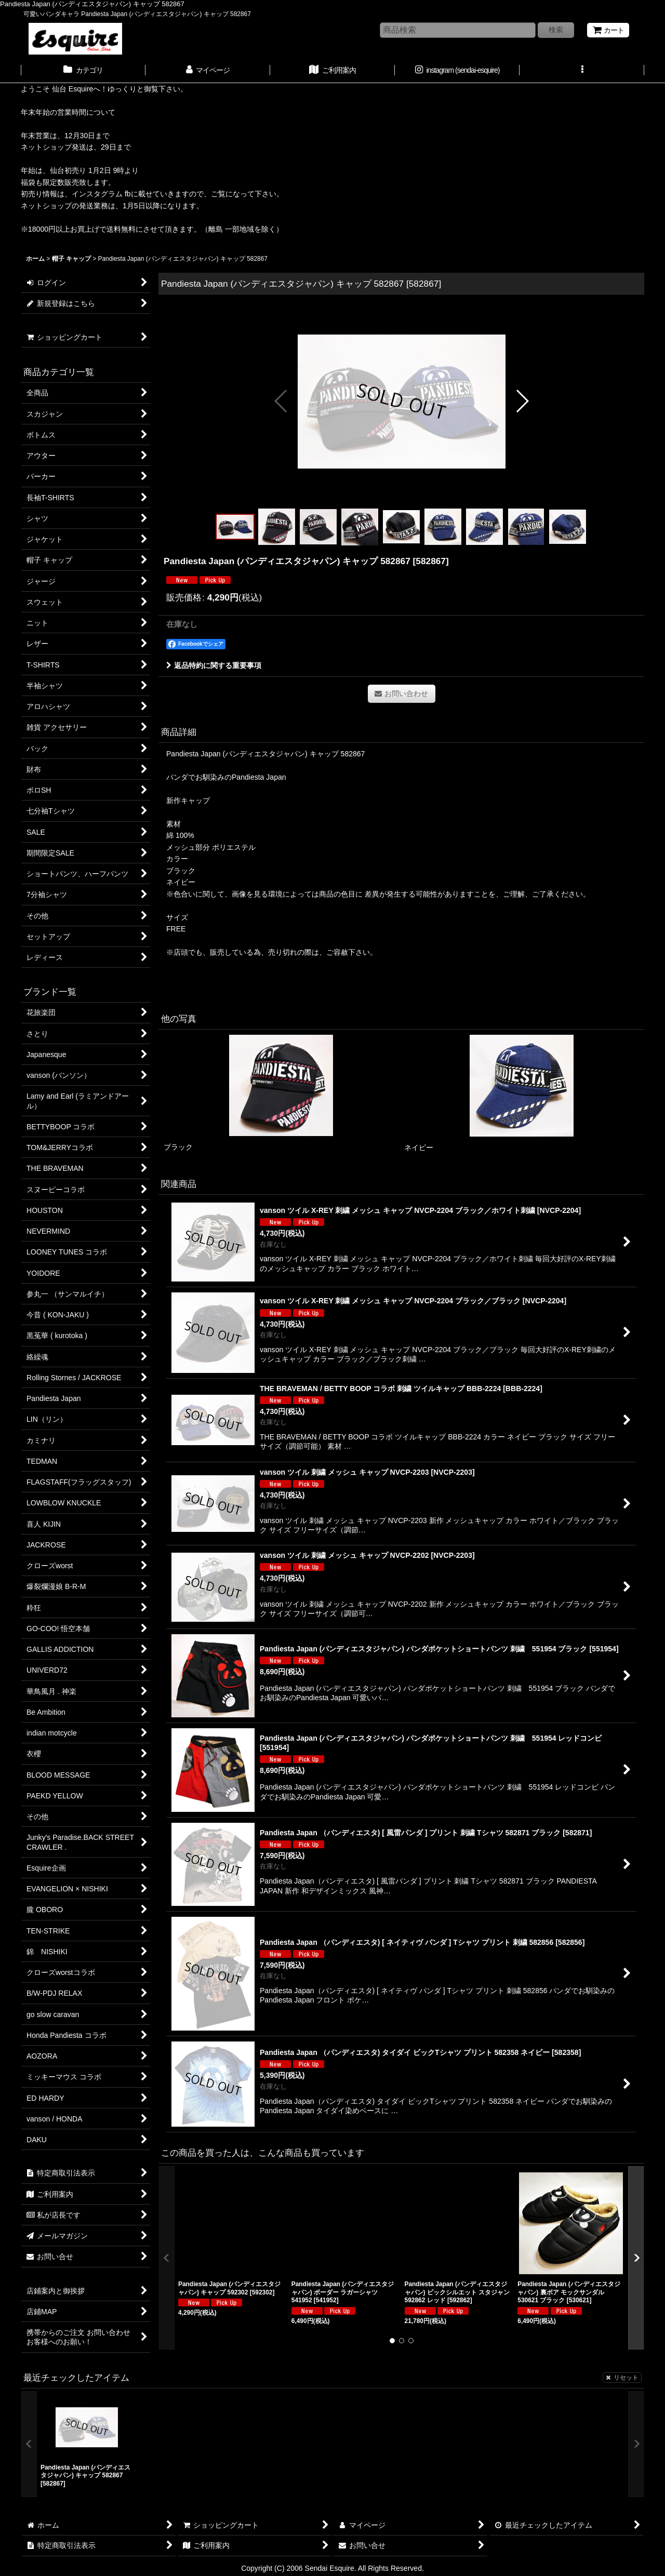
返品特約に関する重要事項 (213, 665)
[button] (582, 71)
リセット (622, 2377)
